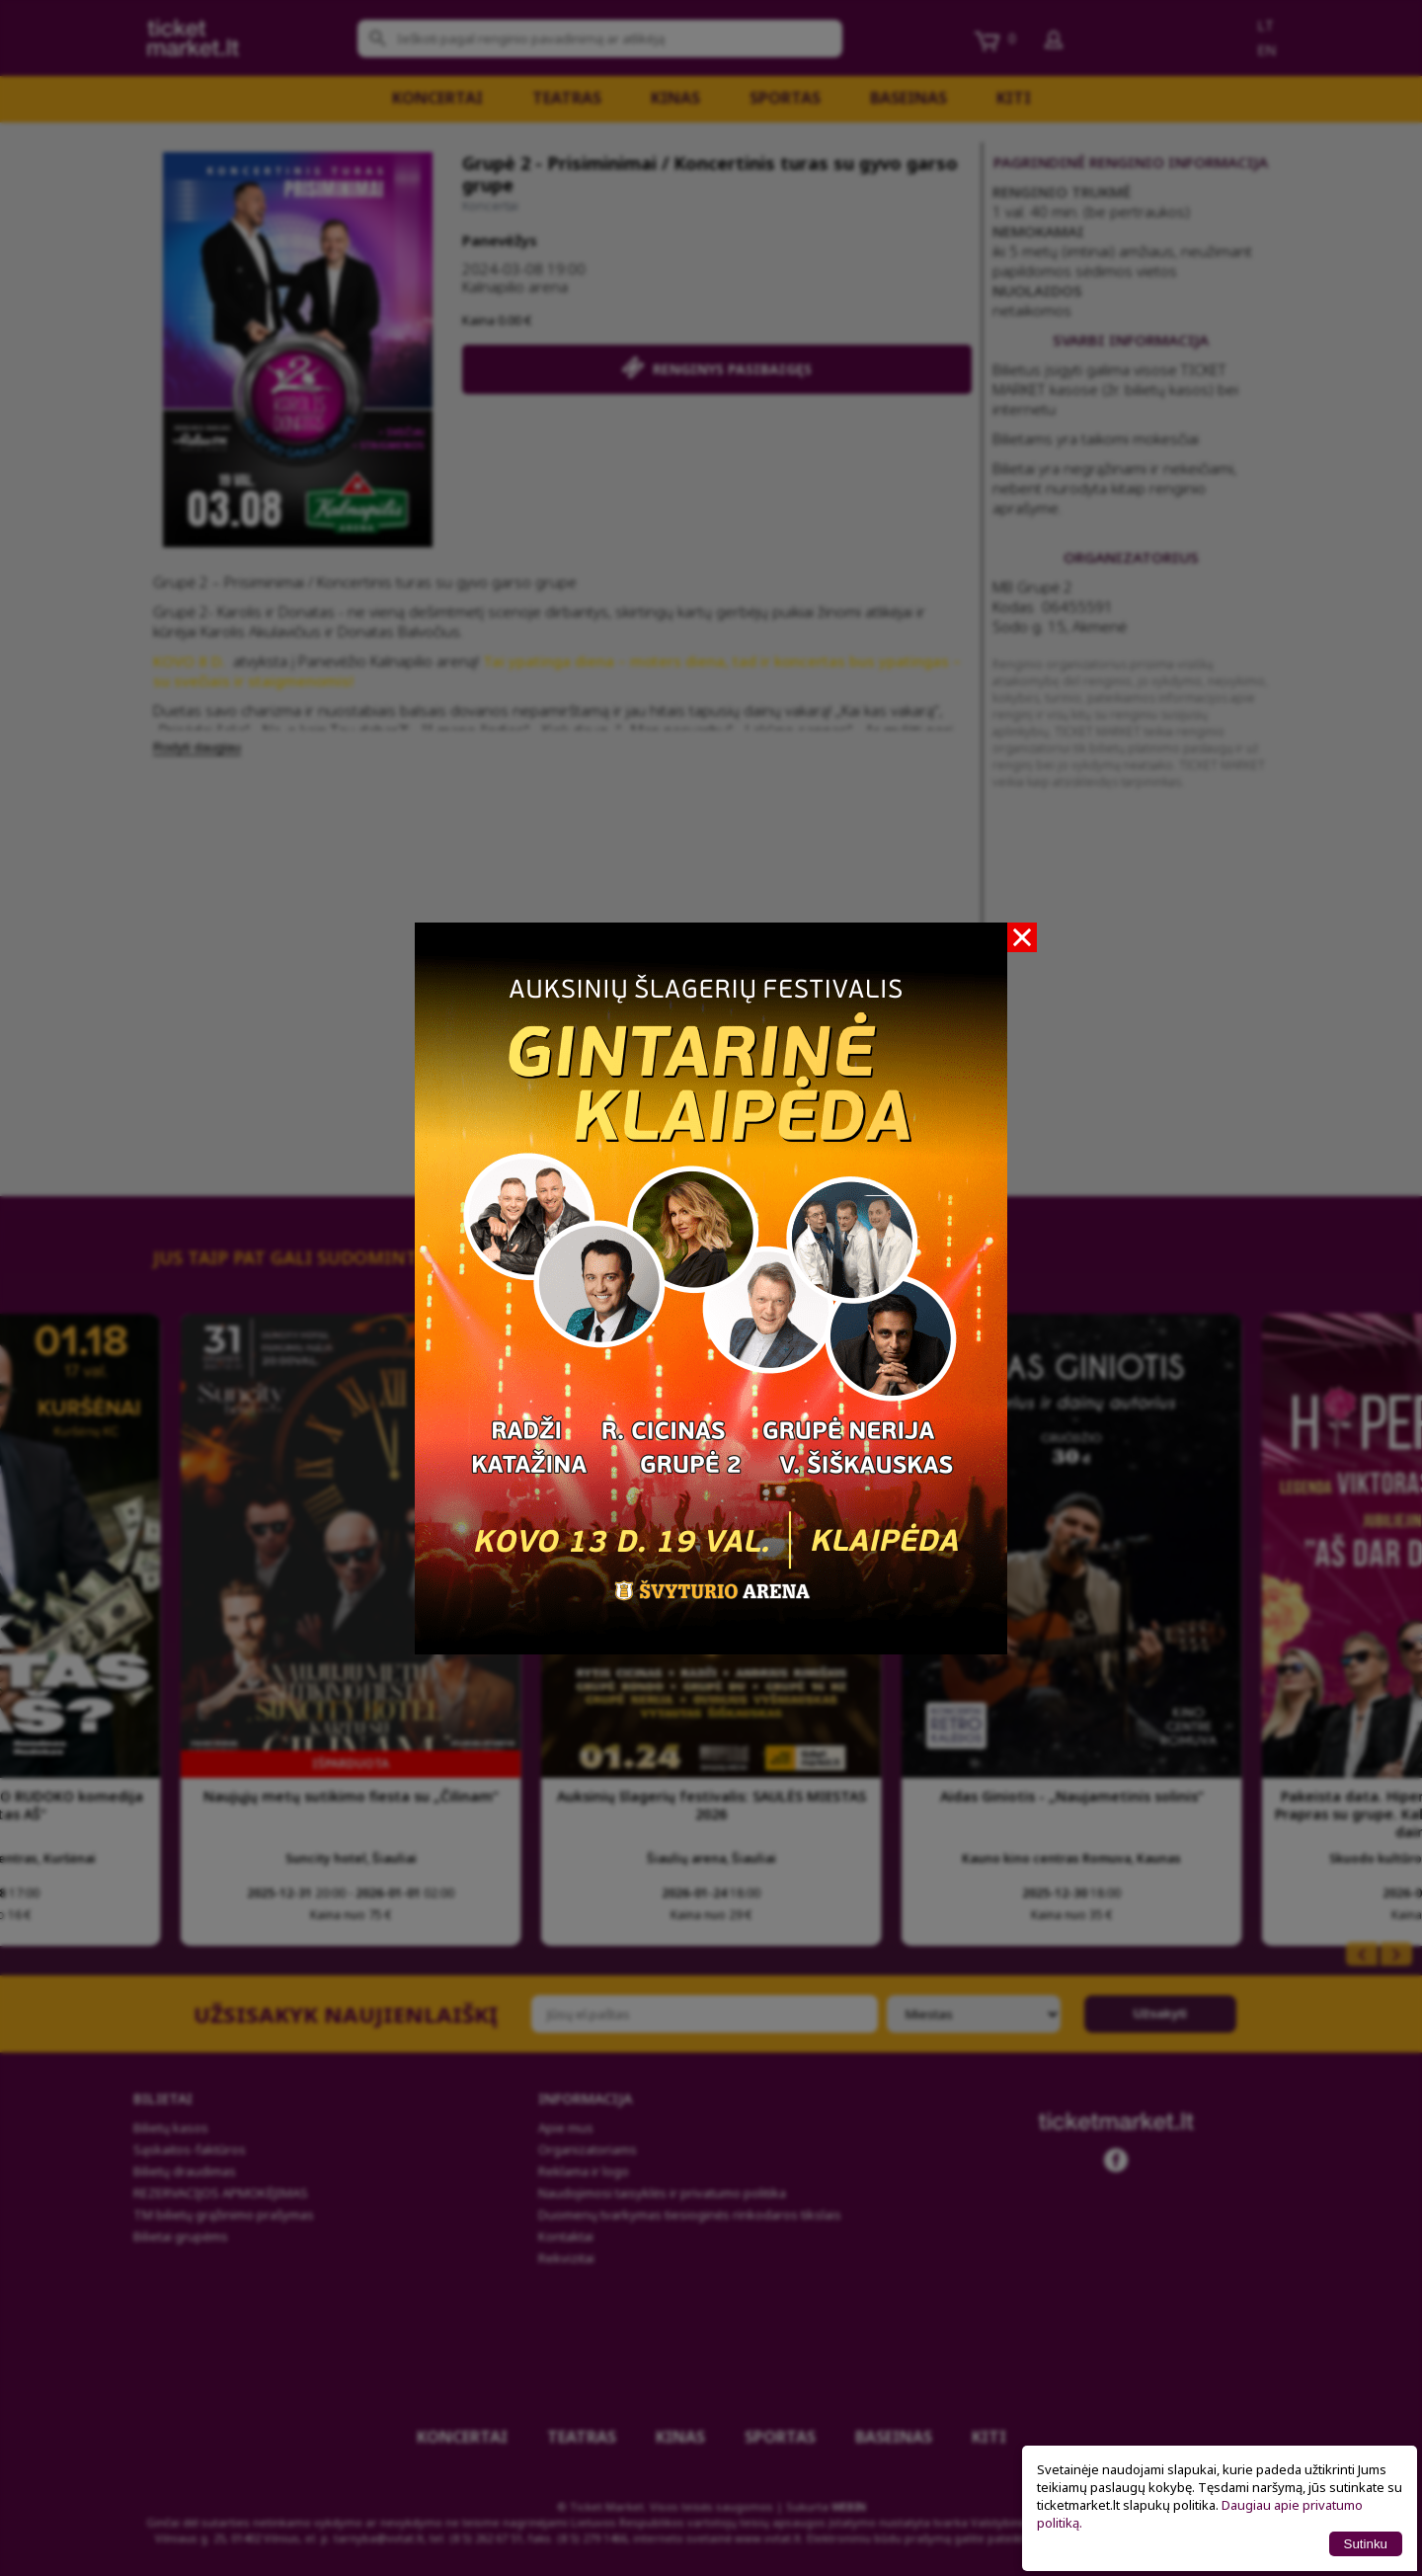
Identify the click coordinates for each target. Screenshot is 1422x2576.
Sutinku (1365, 2543)
